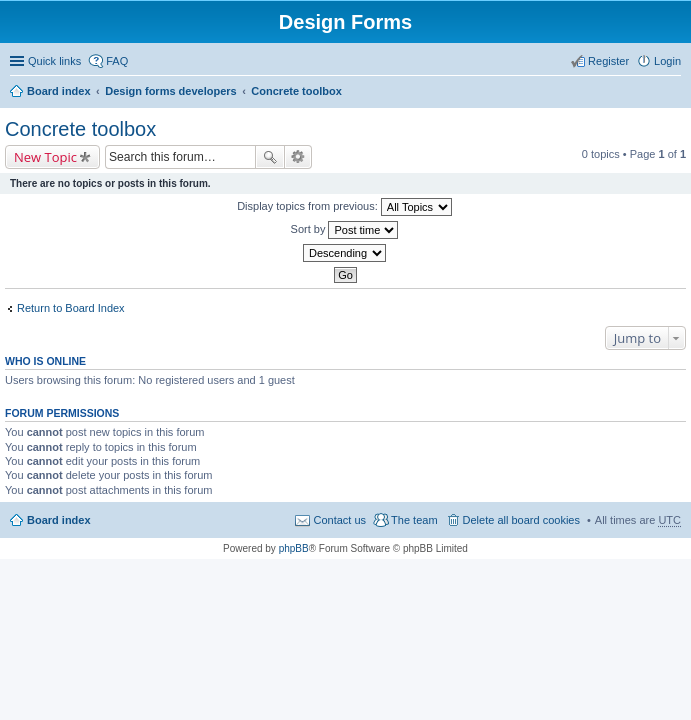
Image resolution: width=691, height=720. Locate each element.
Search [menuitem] (673, 93)
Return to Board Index (71, 308)
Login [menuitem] (667, 61)
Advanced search (298, 157)
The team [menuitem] (414, 520)
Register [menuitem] (608, 61)
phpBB (294, 548)
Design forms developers (170, 91)
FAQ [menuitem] (117, 61)
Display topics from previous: (344, 207)
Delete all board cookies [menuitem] (521, 520)
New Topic (45, 157)
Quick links (54, 61)
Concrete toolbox (296, 91)
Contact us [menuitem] (339, 520)
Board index (59, 91)
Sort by (345, 230)
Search (270, 157)
